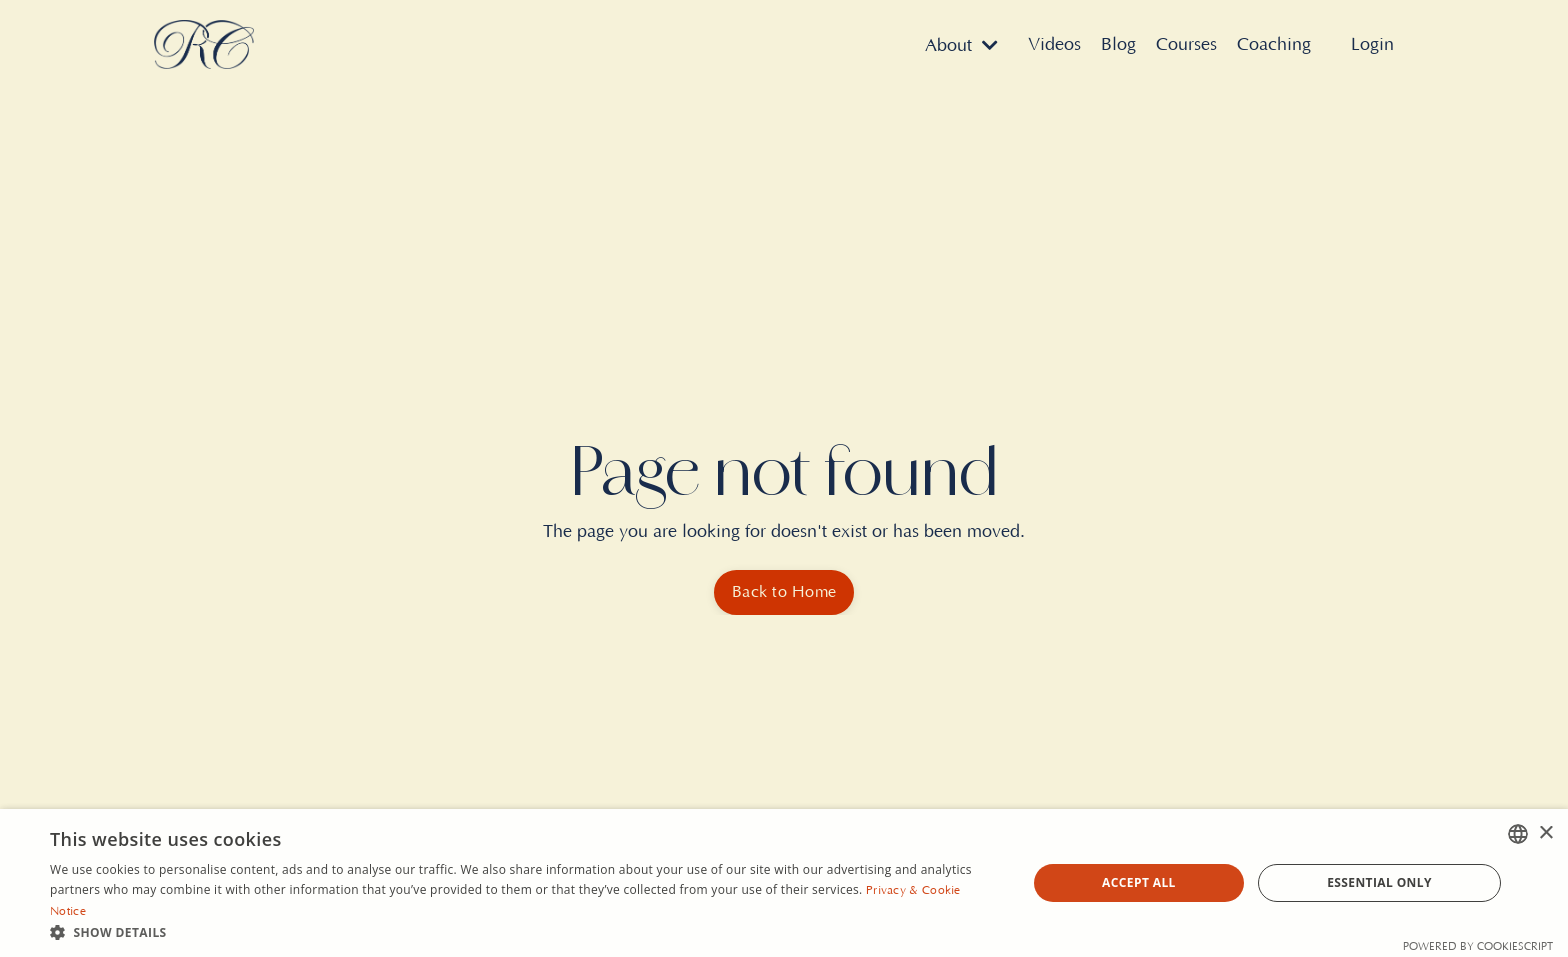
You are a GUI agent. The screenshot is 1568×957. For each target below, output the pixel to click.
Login (1372, 45)
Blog (1118, 45)
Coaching (1274, 45)
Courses (1186, 45)
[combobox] (1518, 834)
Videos (1054, 45)
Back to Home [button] (784, 592)
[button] (524, 932)
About (961, 46)
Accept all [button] (1139, 882)
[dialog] (784, 883)
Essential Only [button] (1379, 882)
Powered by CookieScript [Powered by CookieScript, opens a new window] (1478, 947)
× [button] (1545, 833)
